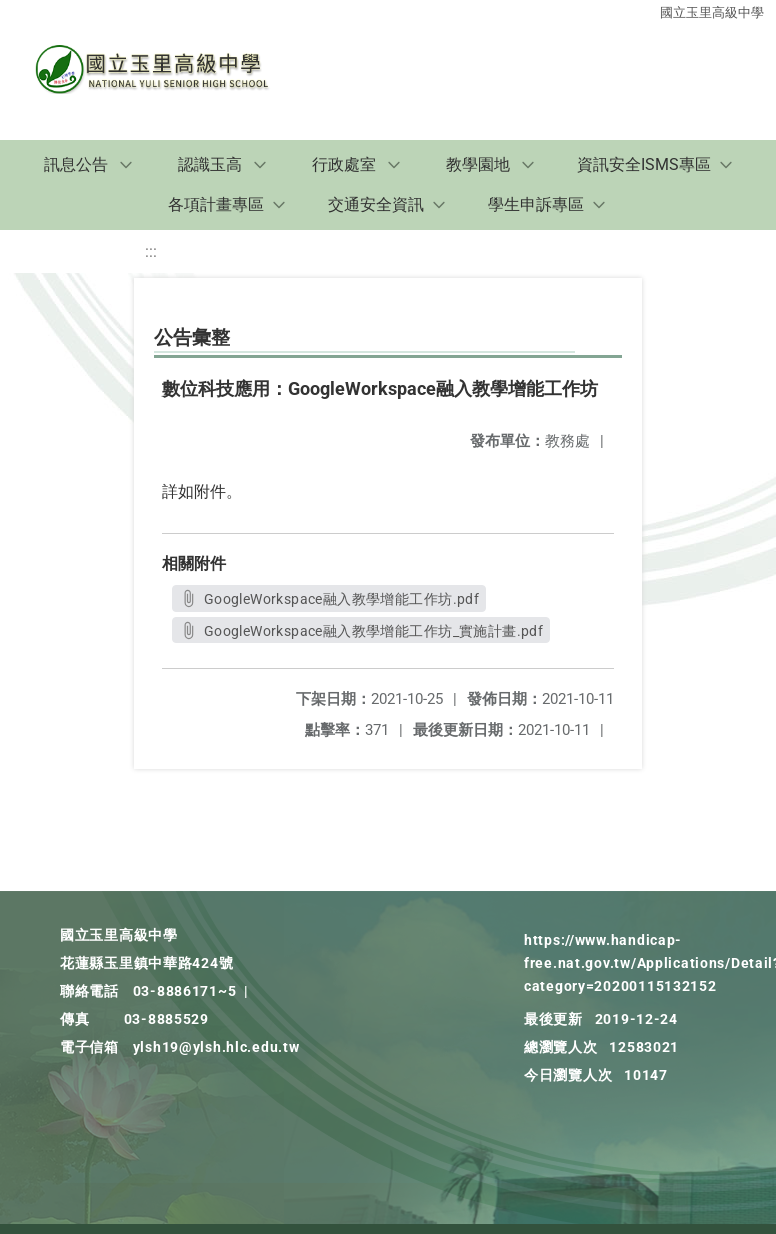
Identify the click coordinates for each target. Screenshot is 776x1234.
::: (151, 251)
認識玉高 (210, 164)
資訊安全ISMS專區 (644, 164)
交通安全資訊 (376, 204)
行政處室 (344, 164)
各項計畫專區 (216, 204)
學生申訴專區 (536, 204)
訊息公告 (76, 164)
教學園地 (478, 164)
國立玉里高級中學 (712, 12)
